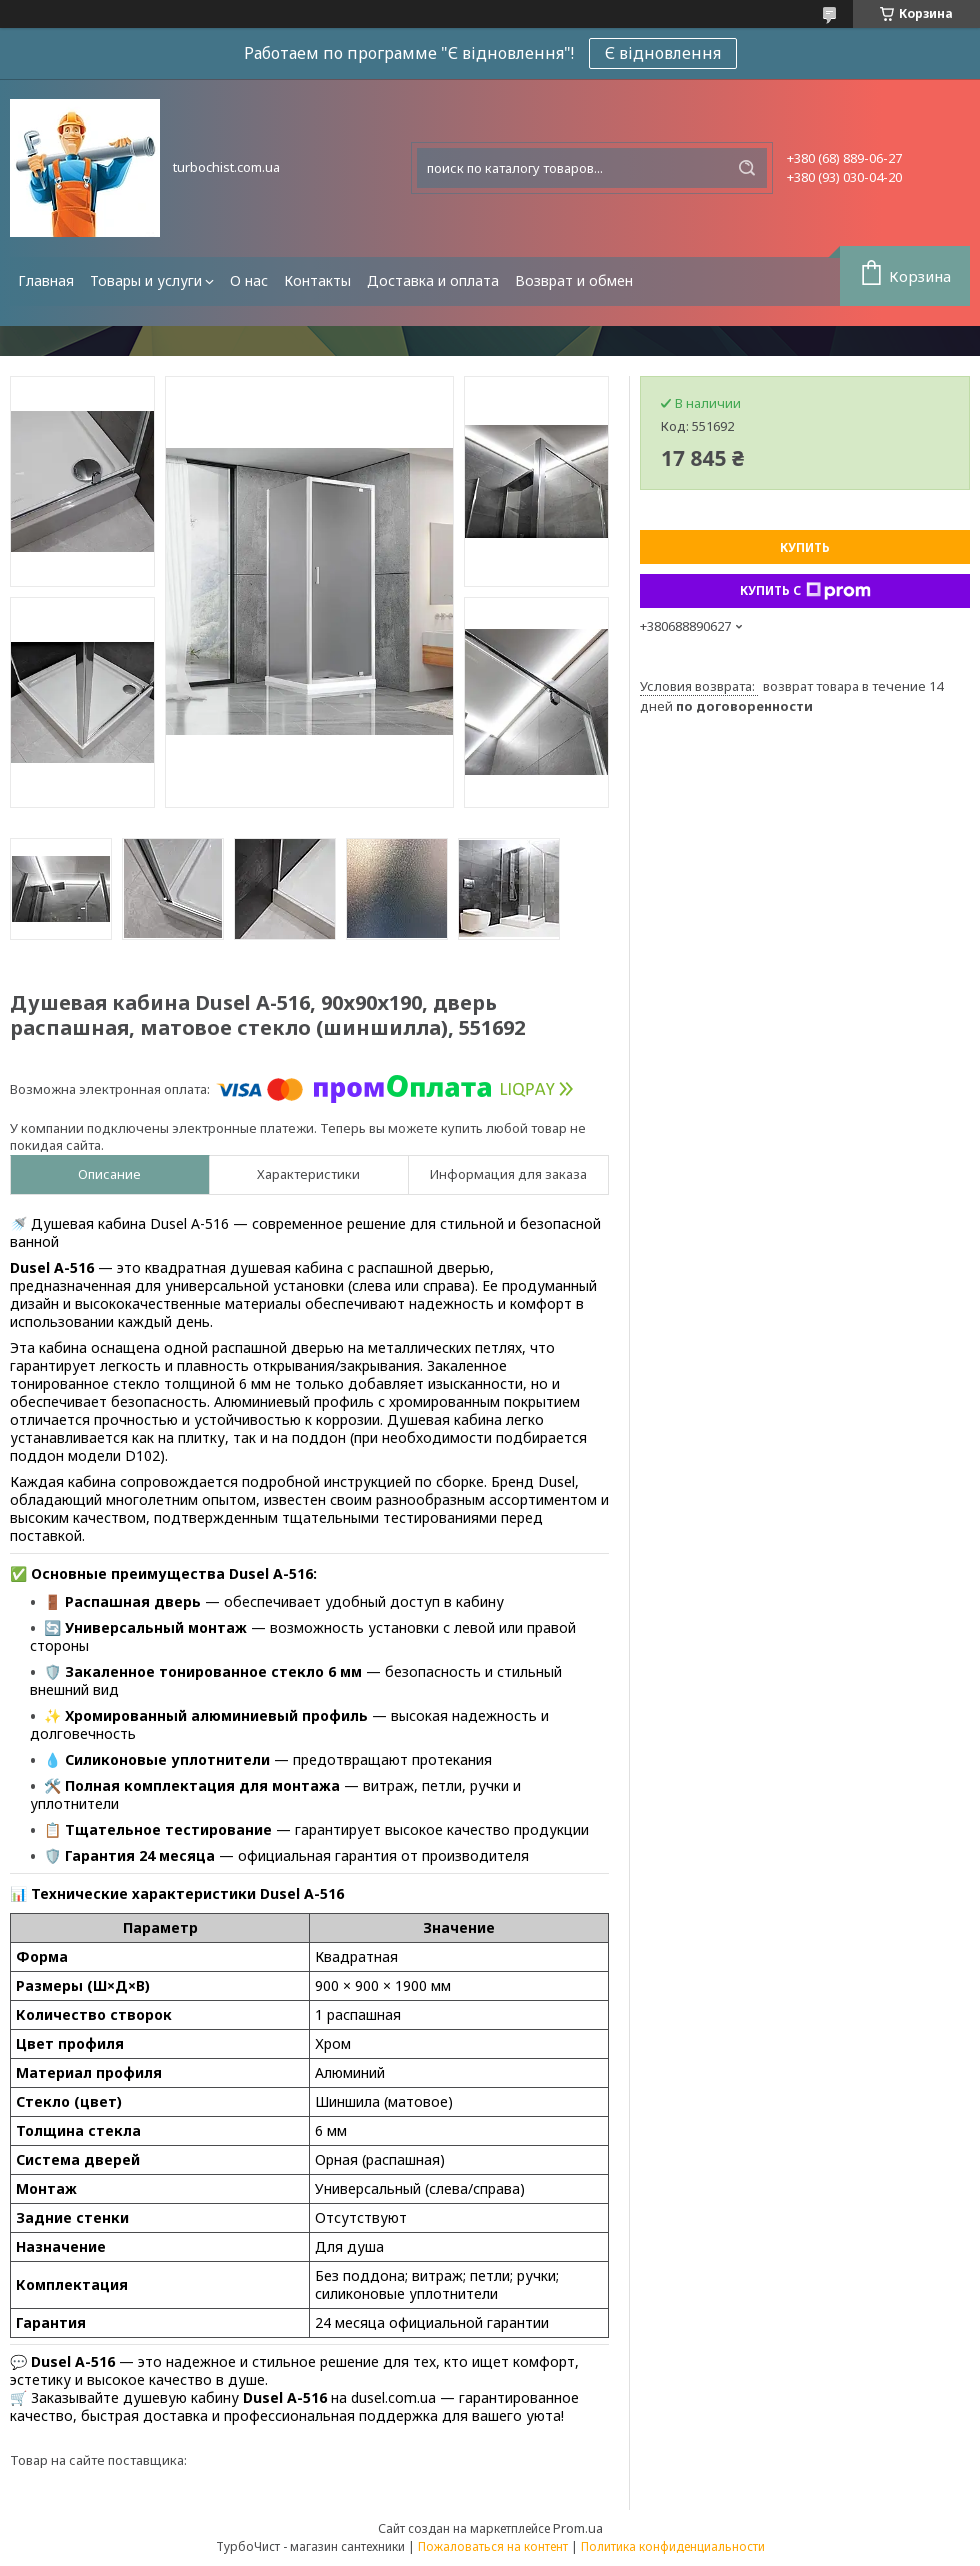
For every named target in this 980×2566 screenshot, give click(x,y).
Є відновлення (663, 53)
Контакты (317, 280)
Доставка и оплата (433, 280)
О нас (249, 280)
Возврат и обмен (574, 280)
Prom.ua (578, 2528)
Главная (46, 280)
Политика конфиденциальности (673, 2546)
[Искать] (747, 168)
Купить (805, 547)
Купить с (805, 591)
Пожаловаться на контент (493, 2546)
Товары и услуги (146, 280)
